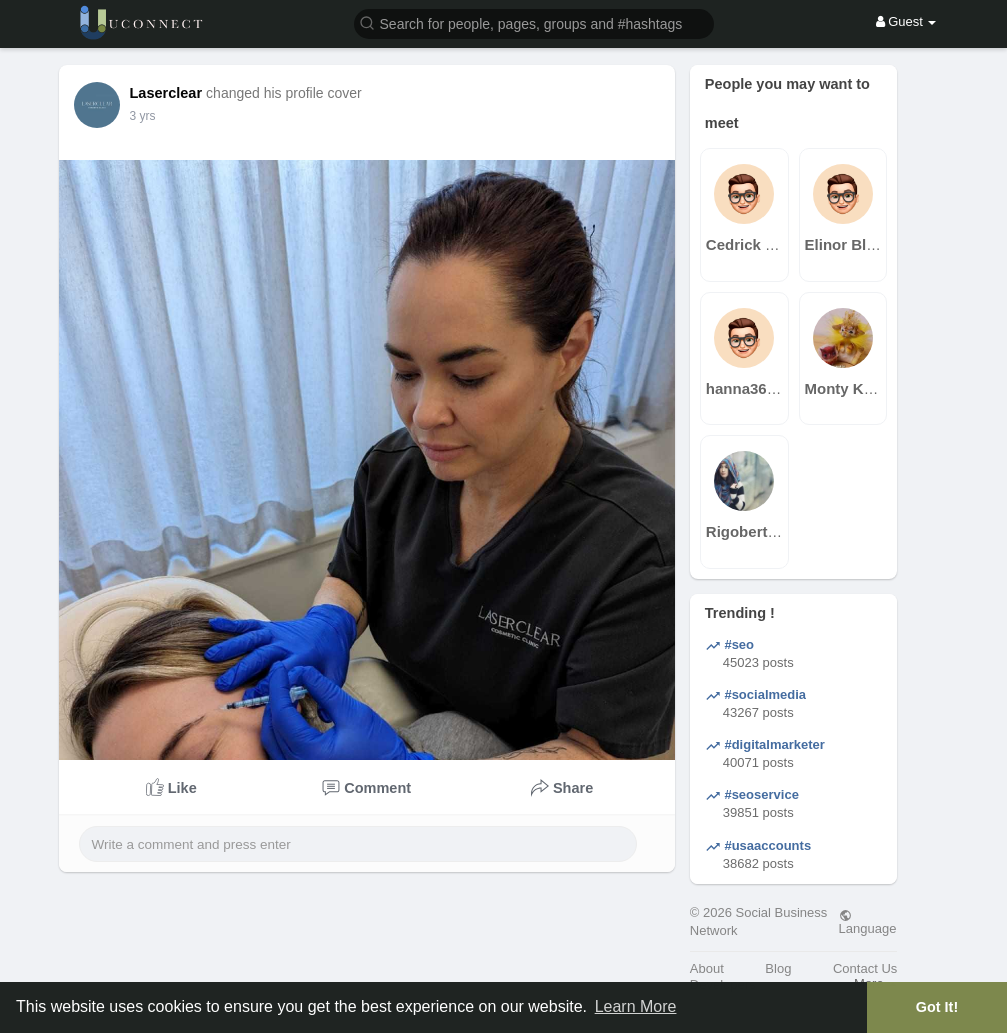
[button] (534, 22)
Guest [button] (906, 21)
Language (868, 922)
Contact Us (865, 968)
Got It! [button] (937, 1007)
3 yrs (143, 116)
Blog (778, 968)
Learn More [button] (636, 1006)
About (707, 968)
